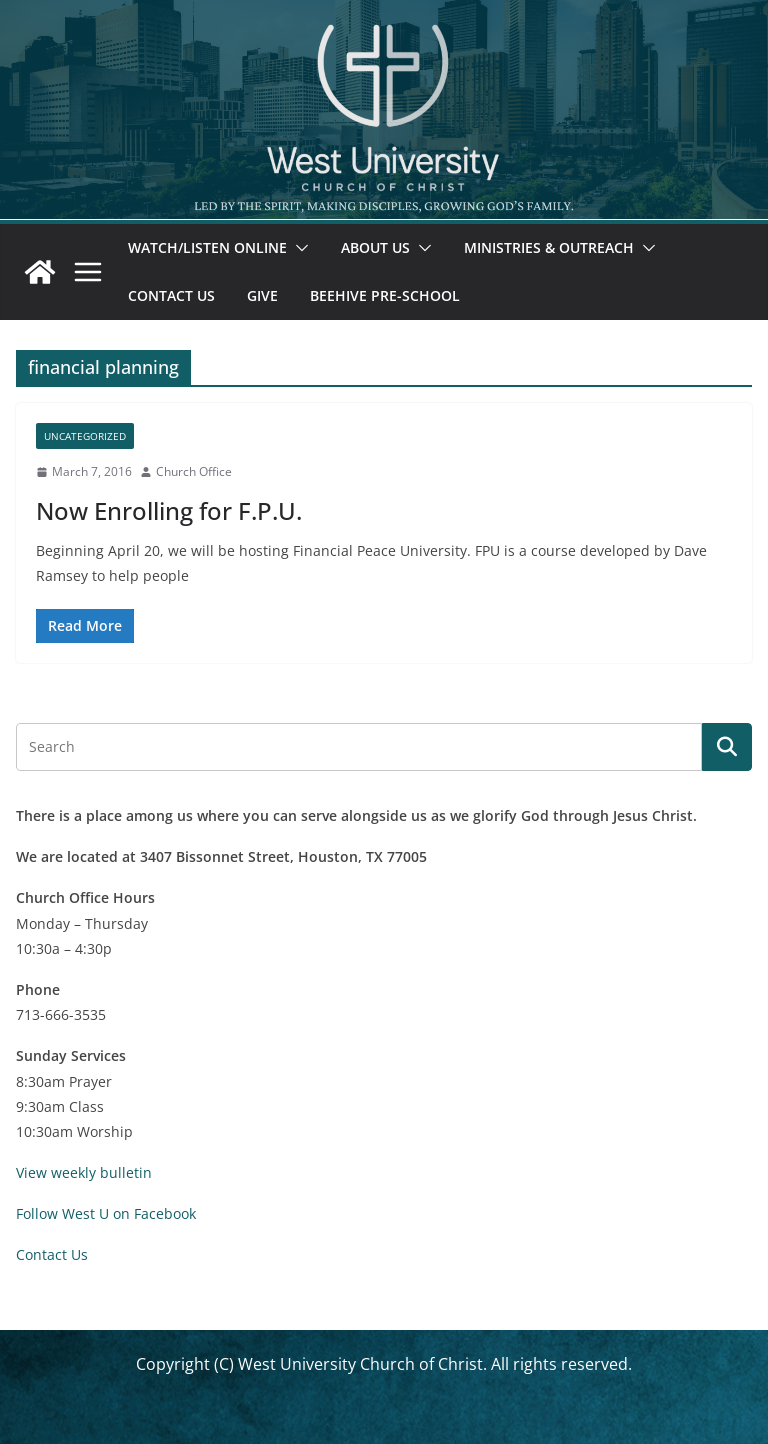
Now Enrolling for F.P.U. (169, 510)
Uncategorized (85, 436)
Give (262, 295)
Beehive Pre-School (385, 295)
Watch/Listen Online (207, 247)
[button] (298, 248)
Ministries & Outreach (549, 247)
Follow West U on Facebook (106, 1213)
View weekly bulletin (84, 1172)
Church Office (194, 471)
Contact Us (171, 295)
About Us (375, 247)
